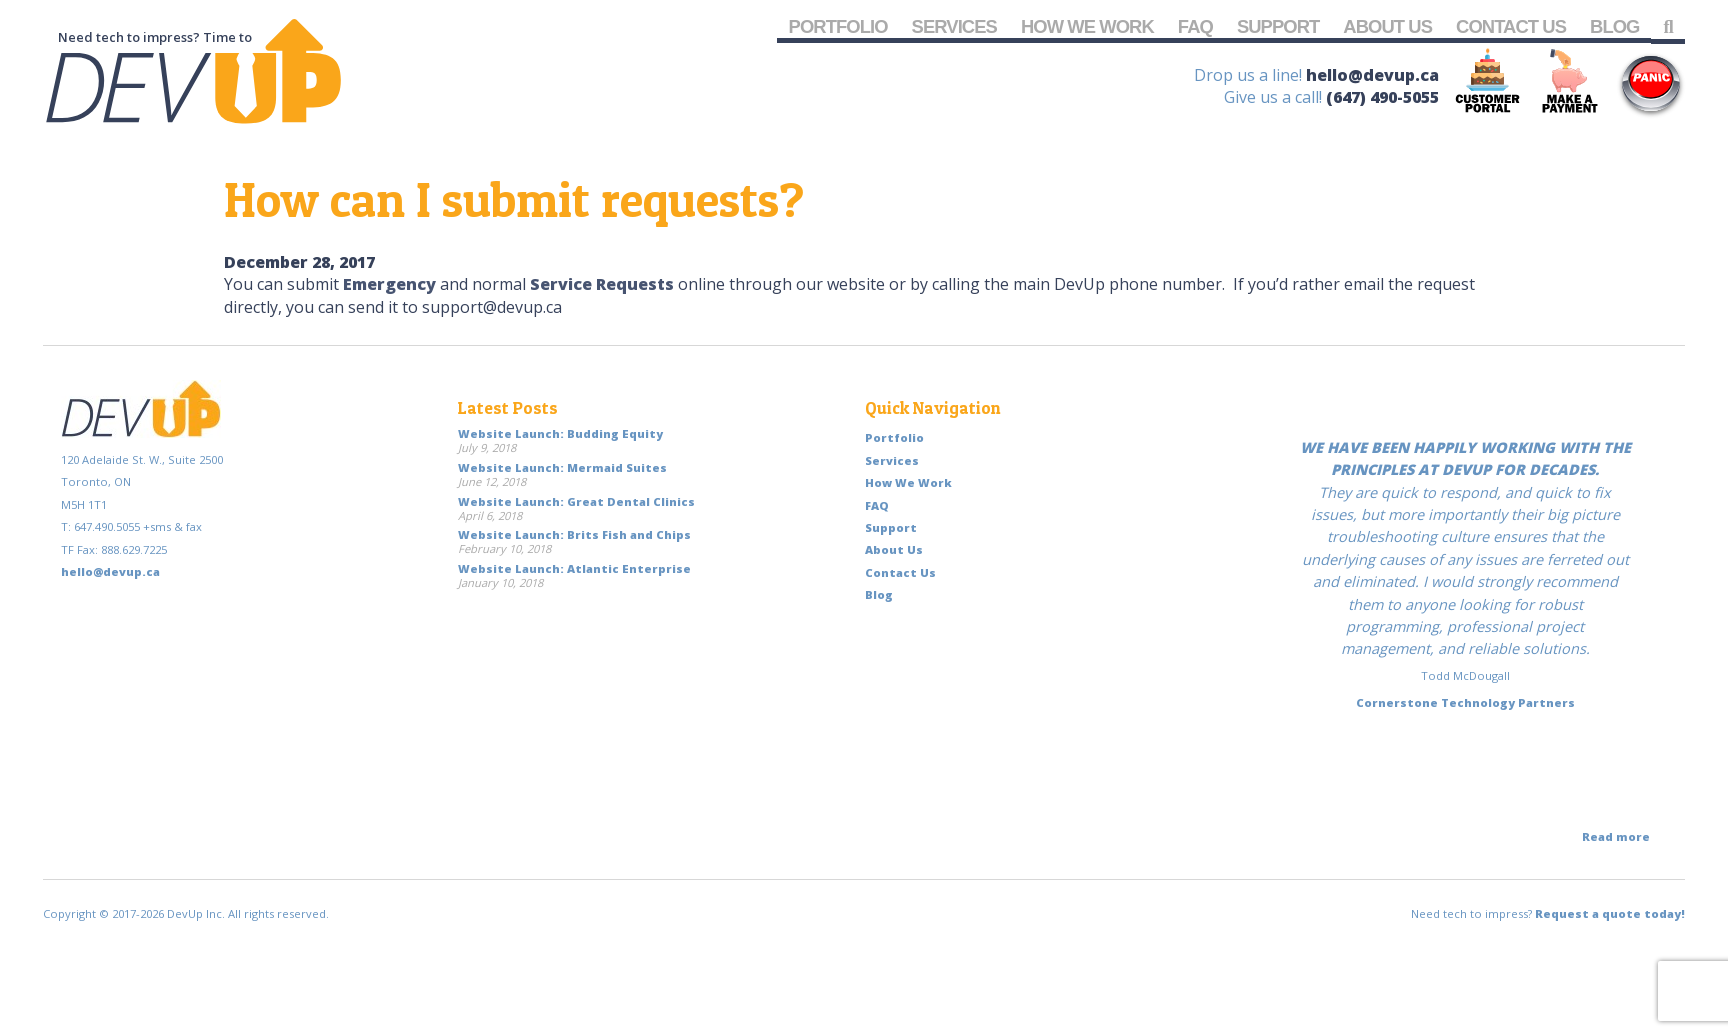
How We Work (1087, 26)
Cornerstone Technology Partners (1465, 702)
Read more (1616, 836)
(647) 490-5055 (1382, 97)
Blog (1614, 26)
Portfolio (838, 26)
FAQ (1195, 26)
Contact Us (1511, 26)
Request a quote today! (1610, 913)
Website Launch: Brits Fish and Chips (574, 534)
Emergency (389, 284)
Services (954, 26)
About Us (1387, 26)
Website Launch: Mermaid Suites (562, 467)
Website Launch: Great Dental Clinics (576, 501)
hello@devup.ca (1372, 75)
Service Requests (602, 284)
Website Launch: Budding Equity (560, 433)
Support (1278, 26)
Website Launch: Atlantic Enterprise (574, 568)
